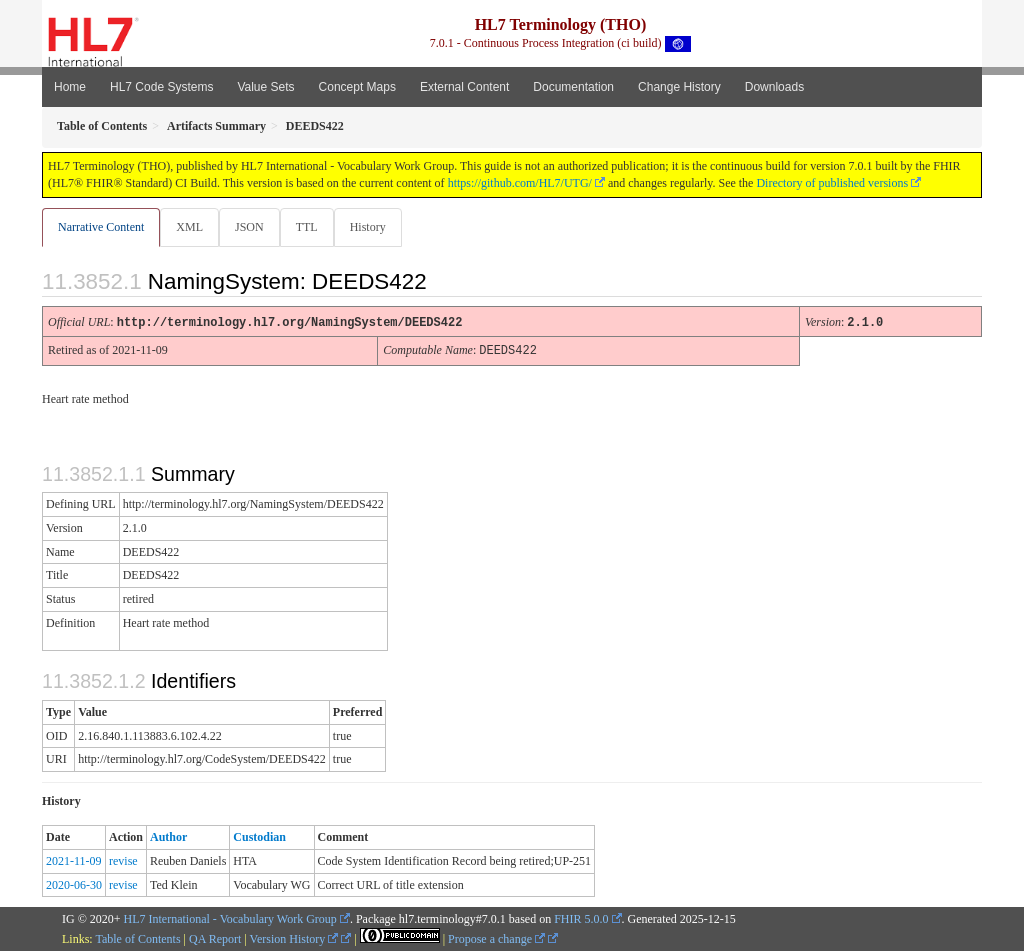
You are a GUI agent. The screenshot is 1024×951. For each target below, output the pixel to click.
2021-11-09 (74, 860)
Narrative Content (101, 227)
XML (191, 227)
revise (123, 860)
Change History (679, 87)
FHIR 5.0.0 (581, 918)
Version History (294, 938)
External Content (464, 87)
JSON (253, 227)
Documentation (573, 87)
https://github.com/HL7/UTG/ (520, 183)
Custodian (259, 836)
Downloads (774, 87)
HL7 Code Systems (161, 87)
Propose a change (496, 938)
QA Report (215, 938)
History (376, 227)
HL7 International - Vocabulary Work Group (230, 918)
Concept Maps (357, 87)
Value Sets (265, 87)
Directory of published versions (832, 183)
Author (168, 836)
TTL (313, 227)
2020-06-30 (74, 884)
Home (70, 87)
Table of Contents (137, 938)
